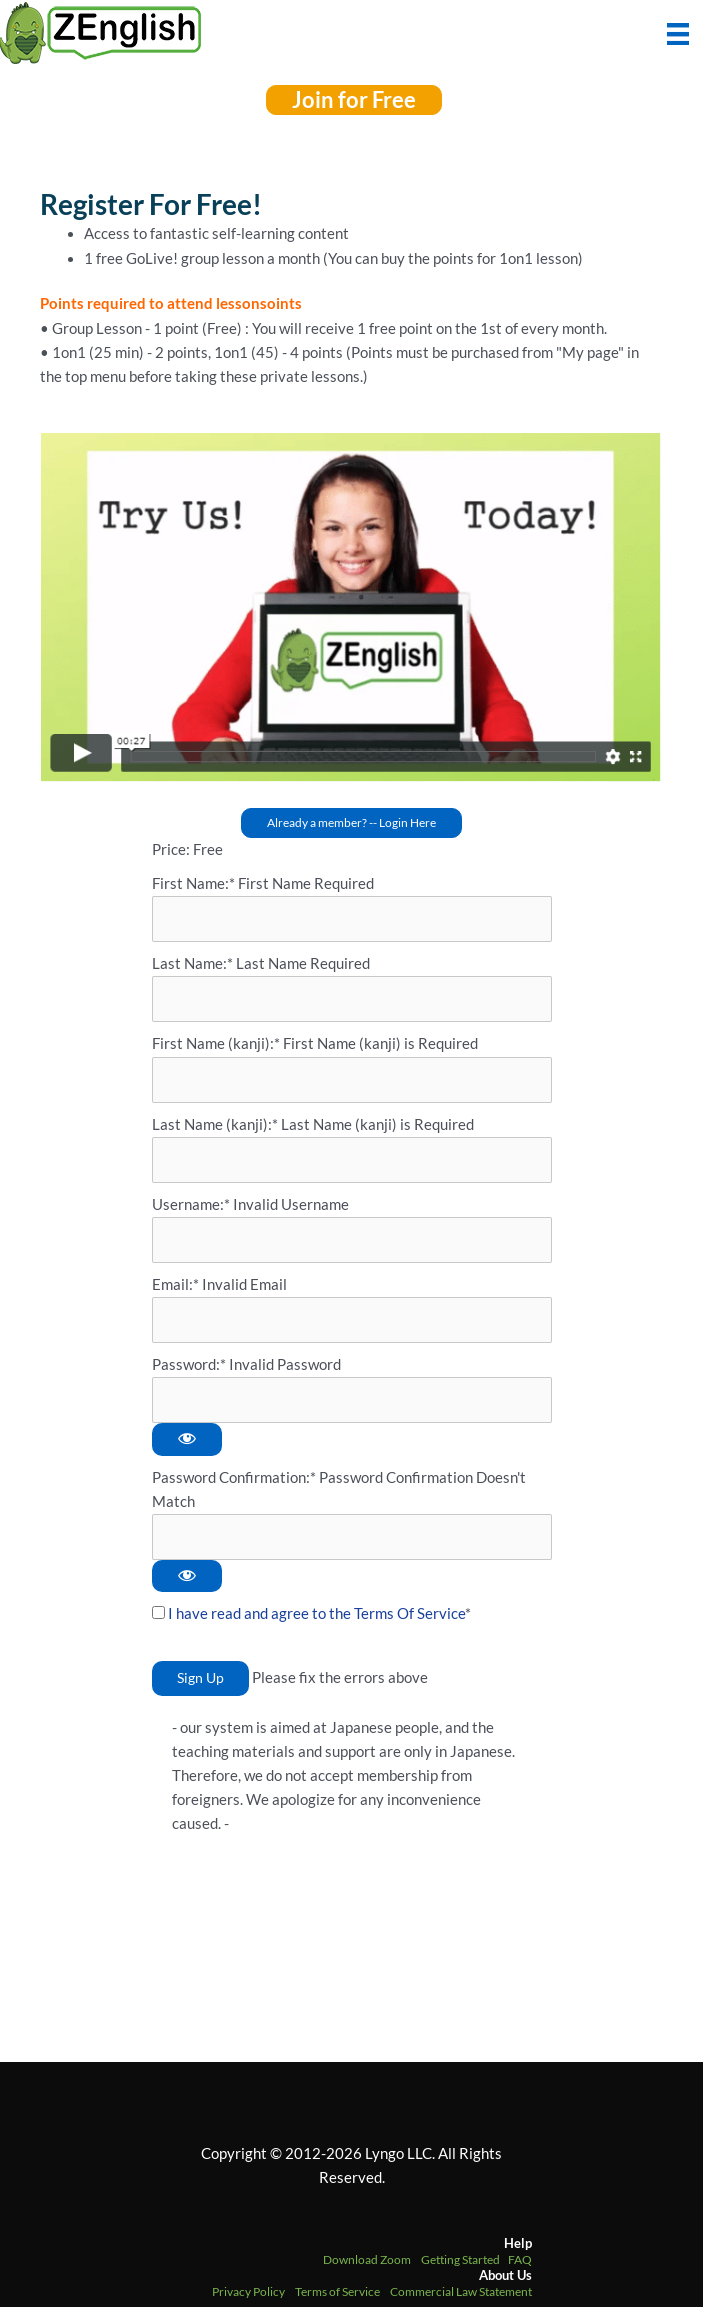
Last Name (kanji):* (216, 1124)
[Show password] (187, 1439)
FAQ (520, 2259)
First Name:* (193, 883)
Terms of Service (337, 2291)
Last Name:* (192, 963)
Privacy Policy (248, 2291)
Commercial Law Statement (461, 2291)
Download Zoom (367, 2259)
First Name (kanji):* (217, 1043)
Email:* (175, 1284)
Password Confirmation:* (234, 1477)
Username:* (191, 1204)
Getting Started (460, 2259)
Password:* (189, 1364)
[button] (354, 100)
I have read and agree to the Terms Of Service (316, 1613)
